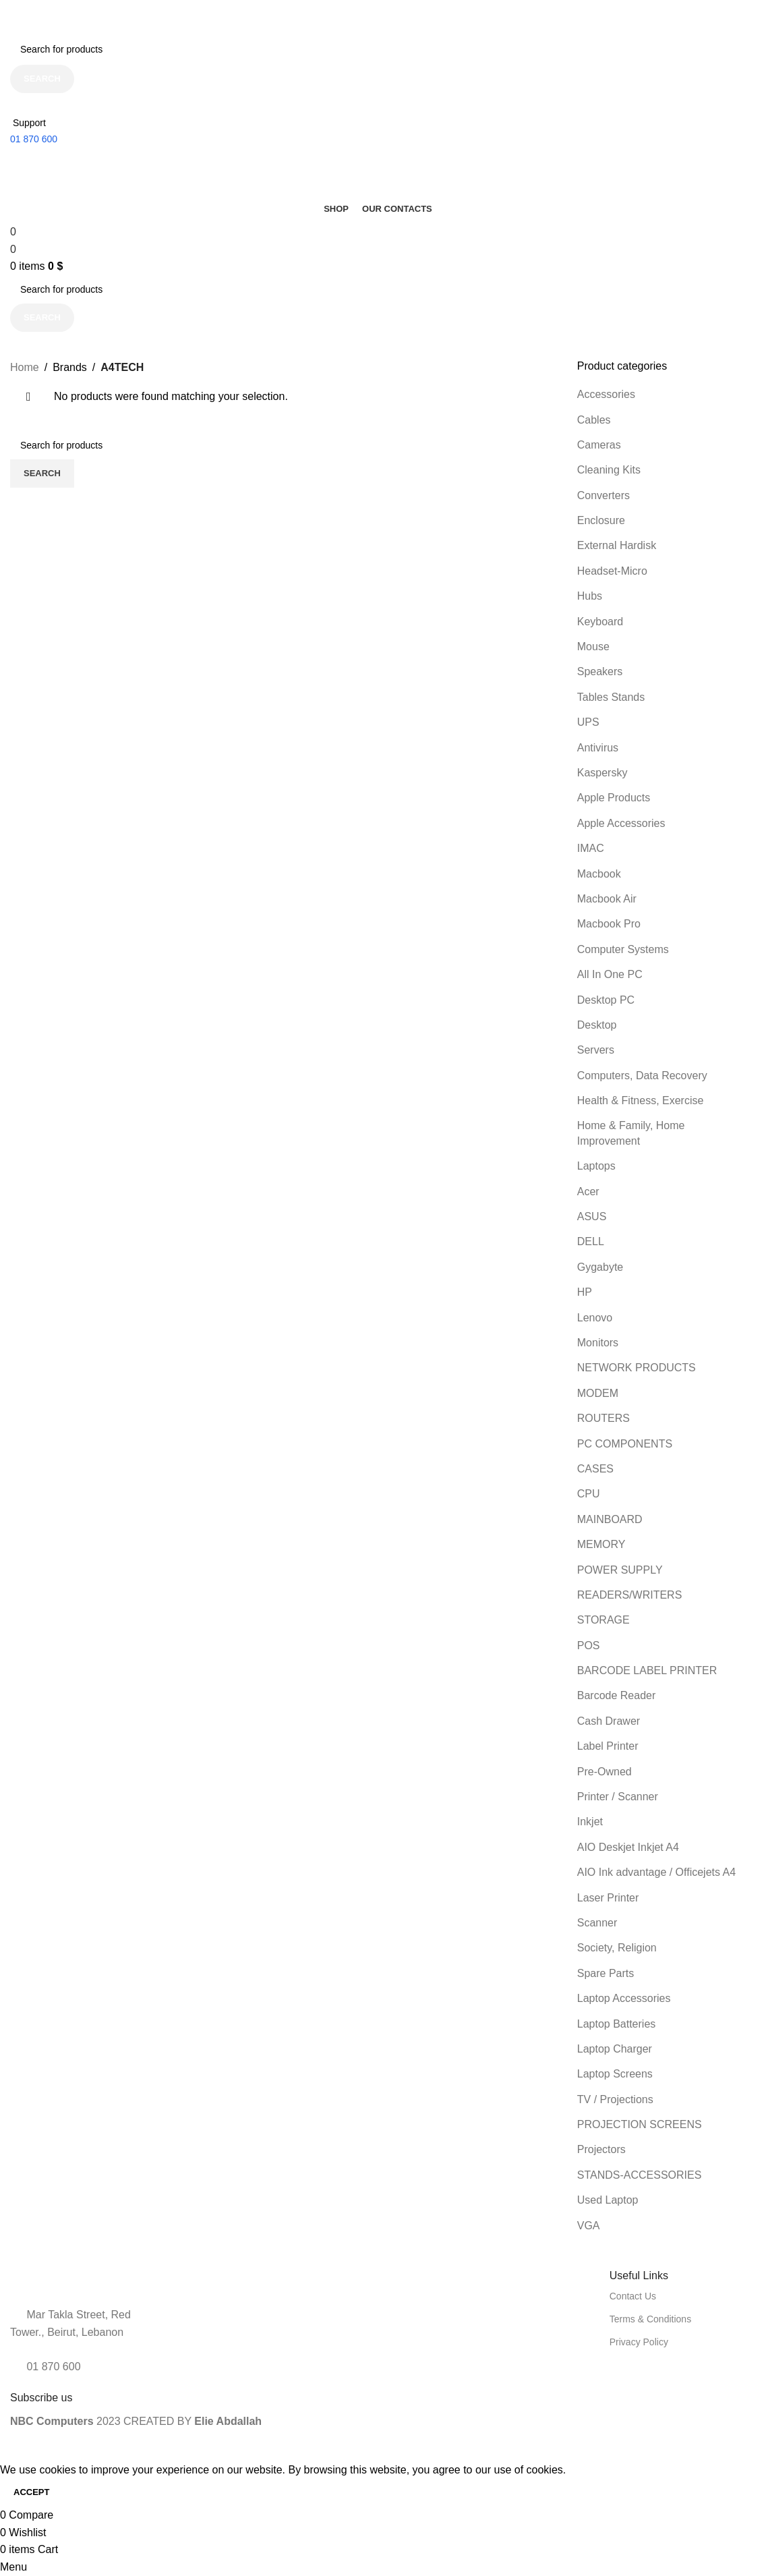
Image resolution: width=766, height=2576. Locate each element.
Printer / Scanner (617, 1796)
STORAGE (603, 1620)
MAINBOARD (610, 1519)
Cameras (599, 445)
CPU (588, 1493)
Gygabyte (600, 1267)
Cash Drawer (608, 1721)
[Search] (378, 49)
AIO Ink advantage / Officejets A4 (656, 1872)
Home (24, 367)
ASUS (592, 1216)
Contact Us (633, 2296)
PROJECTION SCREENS (639, 2124)
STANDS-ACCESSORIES (639, 2175)
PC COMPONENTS (624, 1444)
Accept (31, 2492)
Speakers (600, 671)
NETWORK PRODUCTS (636, 1367)
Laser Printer (608, 1898)
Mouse (593, 646)
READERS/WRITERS (629, 1595)
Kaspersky (602, 772)
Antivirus (597, 747)
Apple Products (614, 797)
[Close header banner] (17, 17)
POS (588, 1645)
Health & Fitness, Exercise (640, 1100)
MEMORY (601, 1544)
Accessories (606, 394)
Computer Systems (623, 949)
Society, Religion (617, 1947)
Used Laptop (608, 2200)
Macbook (599, 874)
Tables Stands (611, 697)
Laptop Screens (615, 2074)
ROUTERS (603, 1418)
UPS (588, 722)
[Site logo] (70, 157)
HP (584, 1292)
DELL (590, 1241)
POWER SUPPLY (620, 1570)
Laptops (596, 1166)
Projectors (601, 2149)
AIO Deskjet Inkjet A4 (628, 1847)
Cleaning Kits (609, 470)
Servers (595, 1050)
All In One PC (610, 974)
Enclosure (601, 520)
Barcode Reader (616, 1695)
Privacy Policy (639, 2342)
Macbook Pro (609, 923)
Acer (588, 1191)
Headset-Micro (612, 571)
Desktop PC (606, 1000)
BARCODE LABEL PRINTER (647, 1670)
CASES (595, 1469)
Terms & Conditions (650, 2319)
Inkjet (590, 1821)
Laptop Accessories (624, 1998)
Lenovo (595, 1317)
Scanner (597, 1922)
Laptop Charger (614, 2049)
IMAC (590, 848)
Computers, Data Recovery (642, 1075)
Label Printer (608, 1746)
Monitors (597, 1342)
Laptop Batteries (616, 2024)
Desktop (597, 1025)
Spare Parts (605, 1973)
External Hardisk (616, 545)
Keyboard (600, 621)
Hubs (589, 596)
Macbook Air (607, 899)
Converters (603, 495)
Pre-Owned (604, 1771)
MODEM (597, 1393)
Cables (594, 420)
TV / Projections (615, 2099)
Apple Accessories (621, 823)
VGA (588, 2225)
